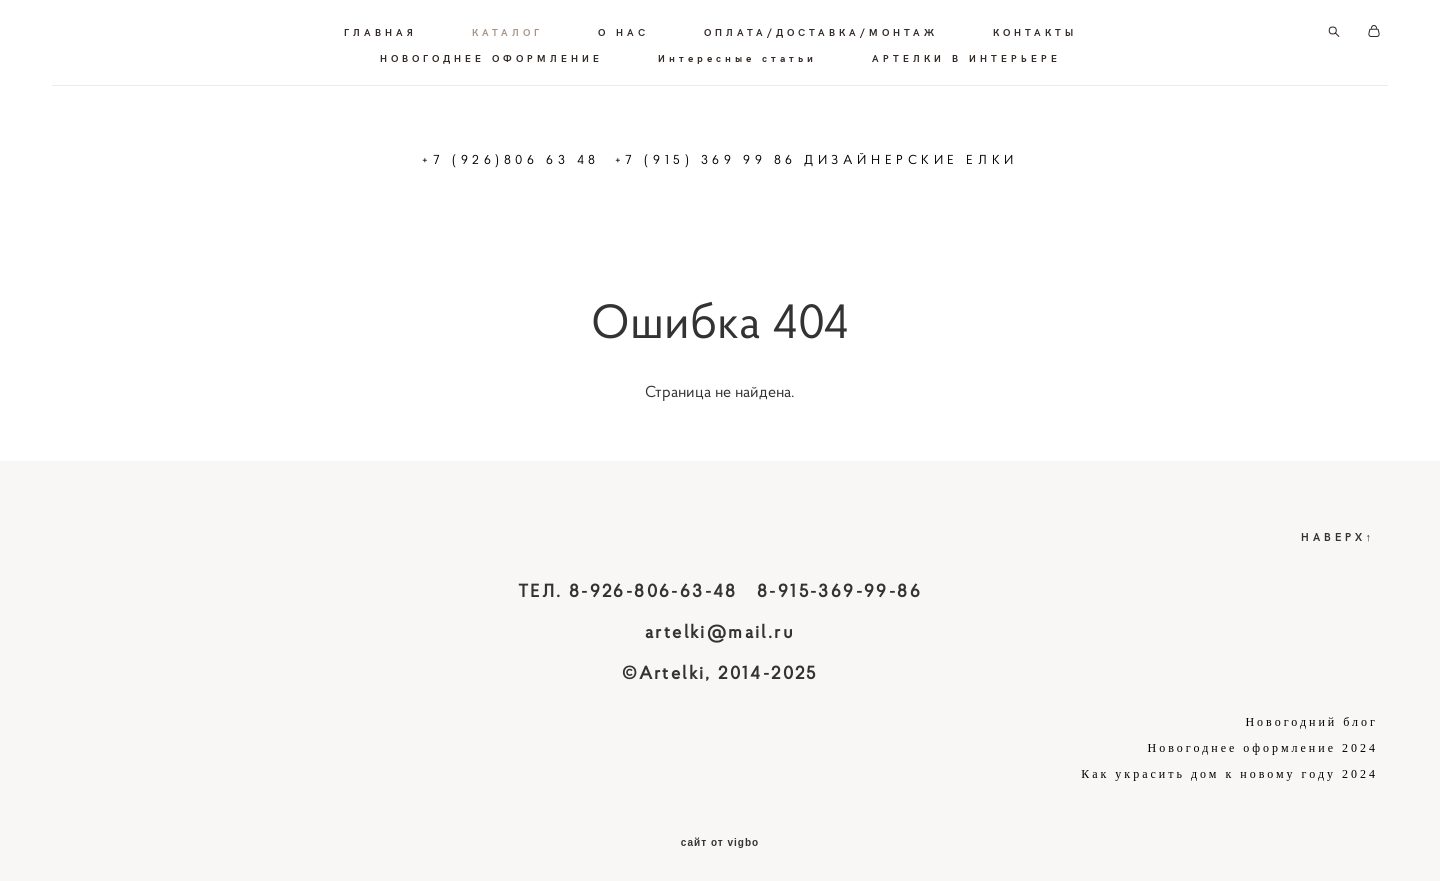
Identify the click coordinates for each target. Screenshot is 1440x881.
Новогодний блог (1311, 713)
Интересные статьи (737, 54)
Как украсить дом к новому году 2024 (1229, 765)
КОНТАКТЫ (1035, 28)
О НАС (623, 28)
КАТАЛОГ (507, 28)
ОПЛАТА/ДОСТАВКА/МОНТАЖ (821, 28)
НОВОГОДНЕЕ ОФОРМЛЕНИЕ (491, 54)
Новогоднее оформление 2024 (1263, 739)
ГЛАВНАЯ (380, 28)
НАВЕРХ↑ (1338, 527)
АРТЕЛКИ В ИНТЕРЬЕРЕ (966, 54)
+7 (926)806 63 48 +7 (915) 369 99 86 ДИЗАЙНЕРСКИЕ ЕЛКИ (719, 155)
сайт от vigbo (720, 834)
